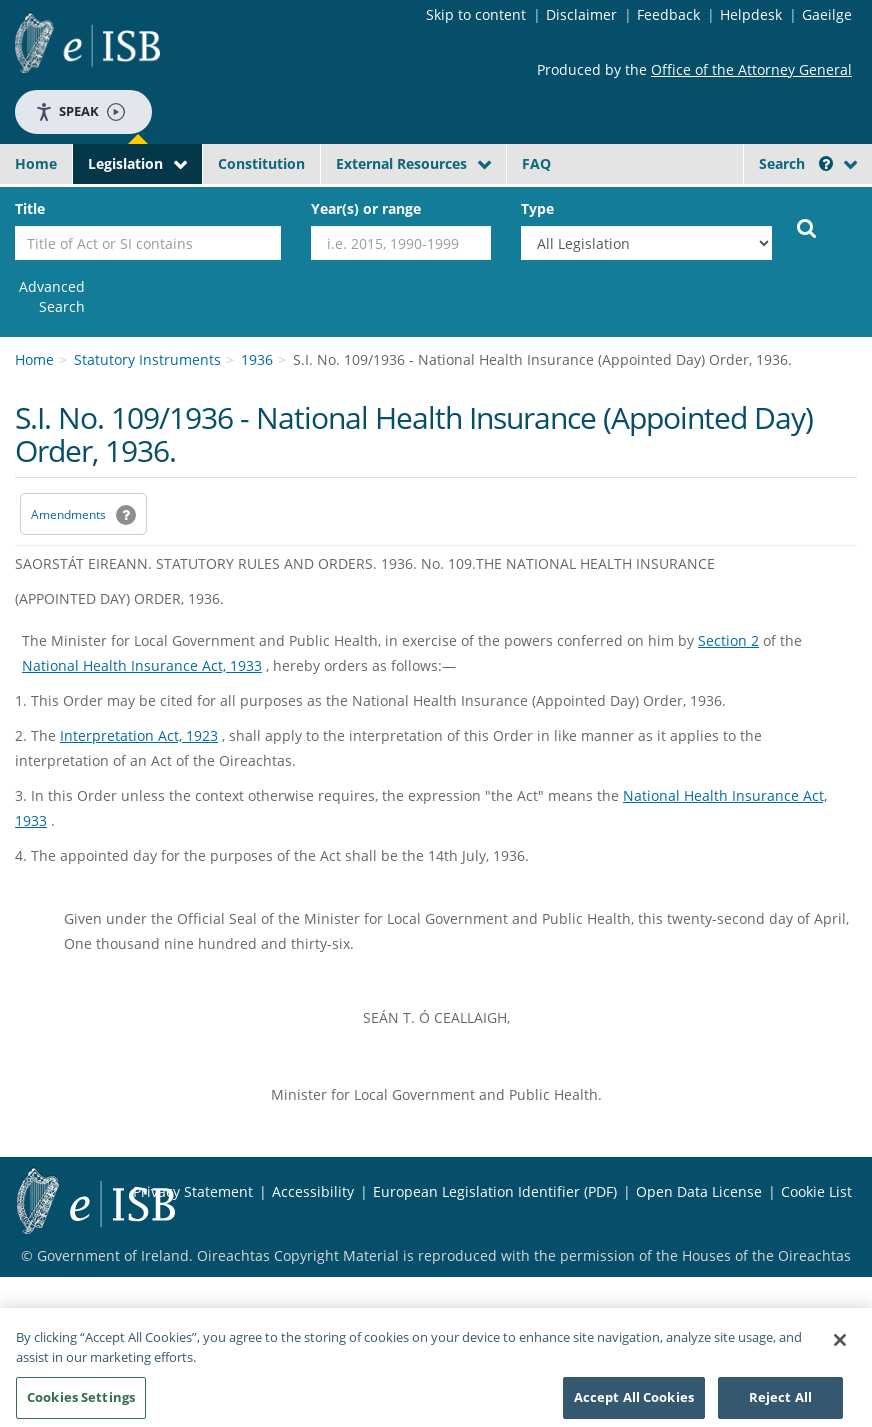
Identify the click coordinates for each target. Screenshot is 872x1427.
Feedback (668, 14)
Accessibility (313, 1191)
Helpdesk (751, 14)
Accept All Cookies (634, 1403)
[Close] (840, 1345)
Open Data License (699, 1191)
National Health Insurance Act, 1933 (142, 665)
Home (36, 163)
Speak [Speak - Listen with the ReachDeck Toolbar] (80, 111)
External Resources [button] (401, 163)
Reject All (780, 1403)
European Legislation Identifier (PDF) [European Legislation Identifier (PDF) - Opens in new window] (495, 1191)
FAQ (536, 163)
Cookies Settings (81, 1403)
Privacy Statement (193, 1191)
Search (796, 163)
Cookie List (816, 1191)
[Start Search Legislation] (807, 227)
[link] (50, 297)
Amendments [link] (68, 514)
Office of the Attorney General (751, 69)
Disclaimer (581, 14)
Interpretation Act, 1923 (139, 735)
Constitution (261, 163)
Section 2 (728, 640)
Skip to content (476, 14)
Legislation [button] (125, 163)
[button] (826, 163)
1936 (257, 359)
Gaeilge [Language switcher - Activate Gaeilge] (827, 14)
